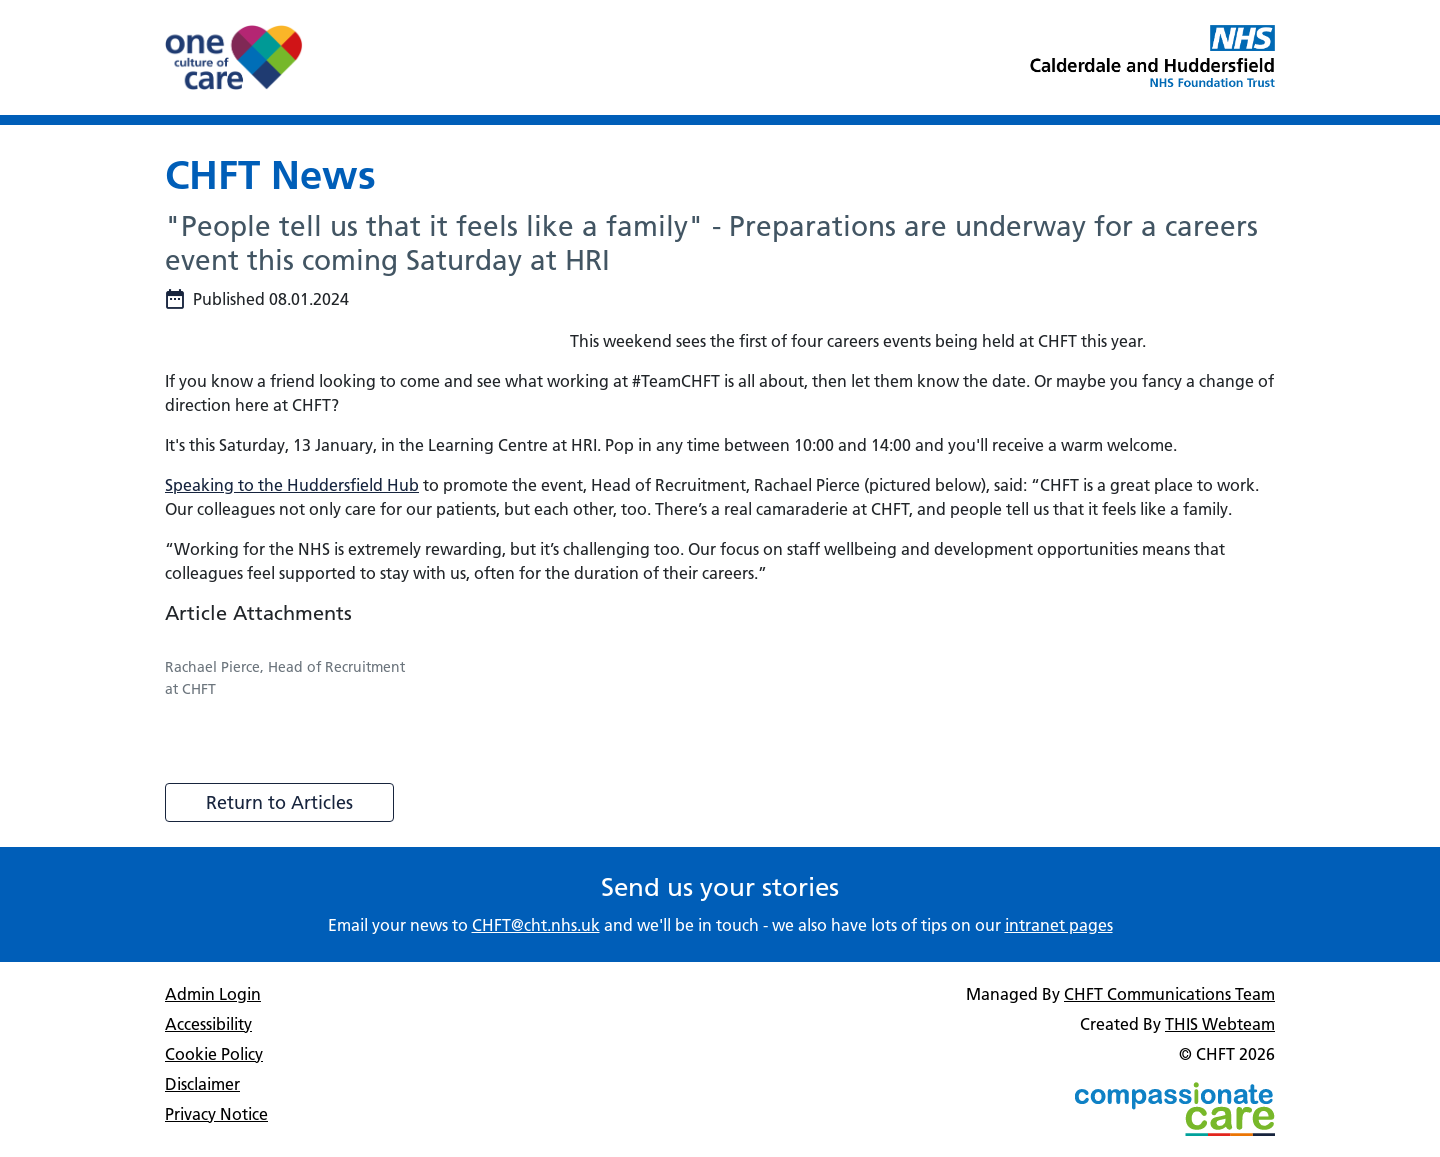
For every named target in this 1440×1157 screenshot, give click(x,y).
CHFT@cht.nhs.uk (536, 925)
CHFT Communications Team (1169, 994)
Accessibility (208, 1024)
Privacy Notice (216, 1114)
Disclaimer (202, 1084)
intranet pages (1059, 925)
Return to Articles (279, 802)
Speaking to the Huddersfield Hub (292, 485)
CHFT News (270, 174)
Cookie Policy (214, 1054)
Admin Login (213, 994)
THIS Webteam (1220, 1024)
